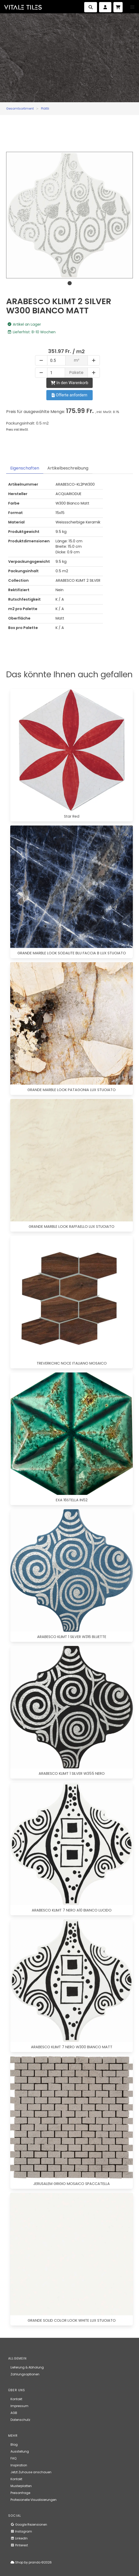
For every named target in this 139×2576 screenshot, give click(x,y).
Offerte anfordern (69, 395)
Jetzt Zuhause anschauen (30, 2472)
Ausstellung (19, 2451)
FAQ (13, 2458)
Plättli (45, 108)
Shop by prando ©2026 (31, 2562)
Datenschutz (20, 2420)
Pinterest (19, 2545)
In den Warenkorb (69, 382)
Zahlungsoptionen (24, 2374)
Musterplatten (21, 2486)
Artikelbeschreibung (67, 468)
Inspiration (18, 2465)
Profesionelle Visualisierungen (33, 2500)
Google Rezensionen (28, 2524)
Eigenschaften (24, 468)
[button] (132, 7)
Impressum (19, 2406)
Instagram (21, 2531)
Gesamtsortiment (20, 108)
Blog (14, 2444)
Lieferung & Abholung (27, 2367)
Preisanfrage (20, 2493)
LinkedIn (19, 2538)
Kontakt (16, 2399)
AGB (13, 2413)
